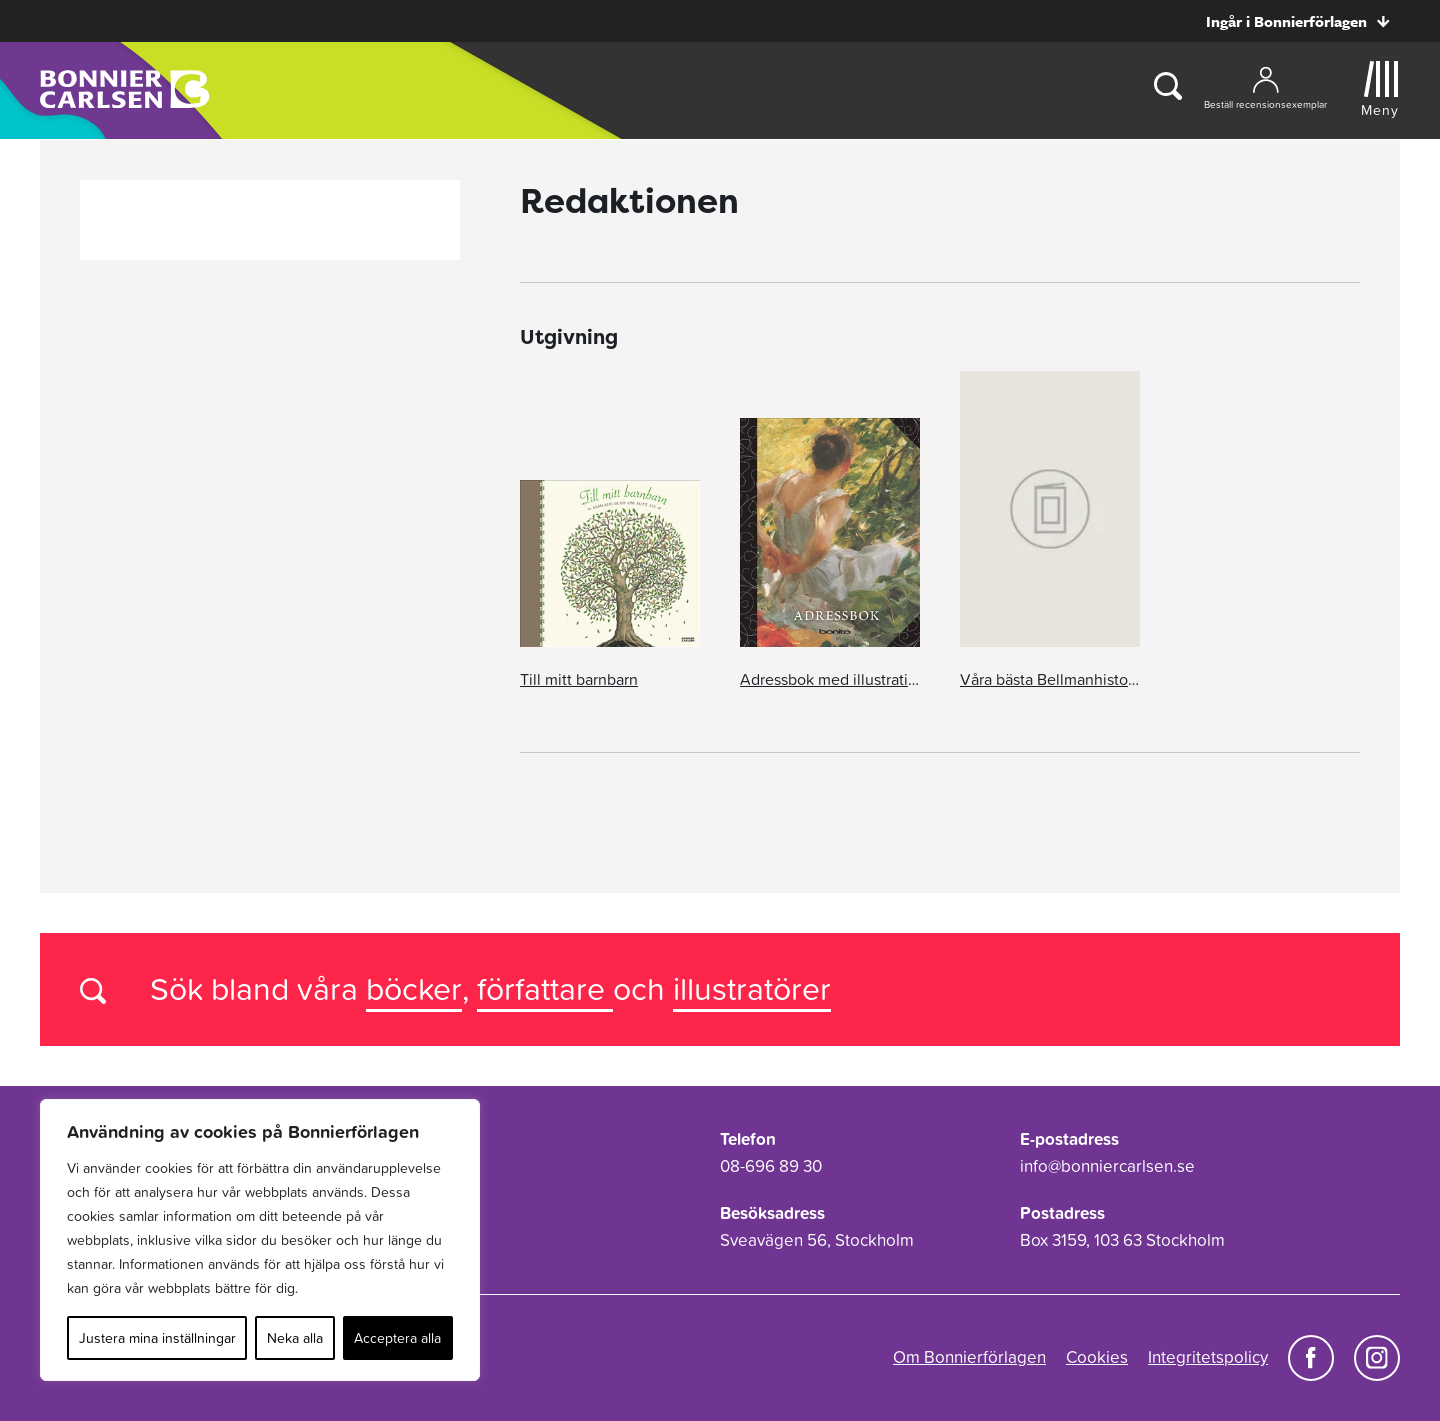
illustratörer (752, 988)
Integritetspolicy (1208, 1357)
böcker (414, 988)
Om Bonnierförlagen (969, 1357)
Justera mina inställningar (157, 1338)
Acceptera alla (397, 1338)
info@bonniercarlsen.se (1107, 1166)
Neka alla (295, 1338)
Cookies (1097, 1357)
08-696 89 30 (771, 1166)
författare (545, 988)
